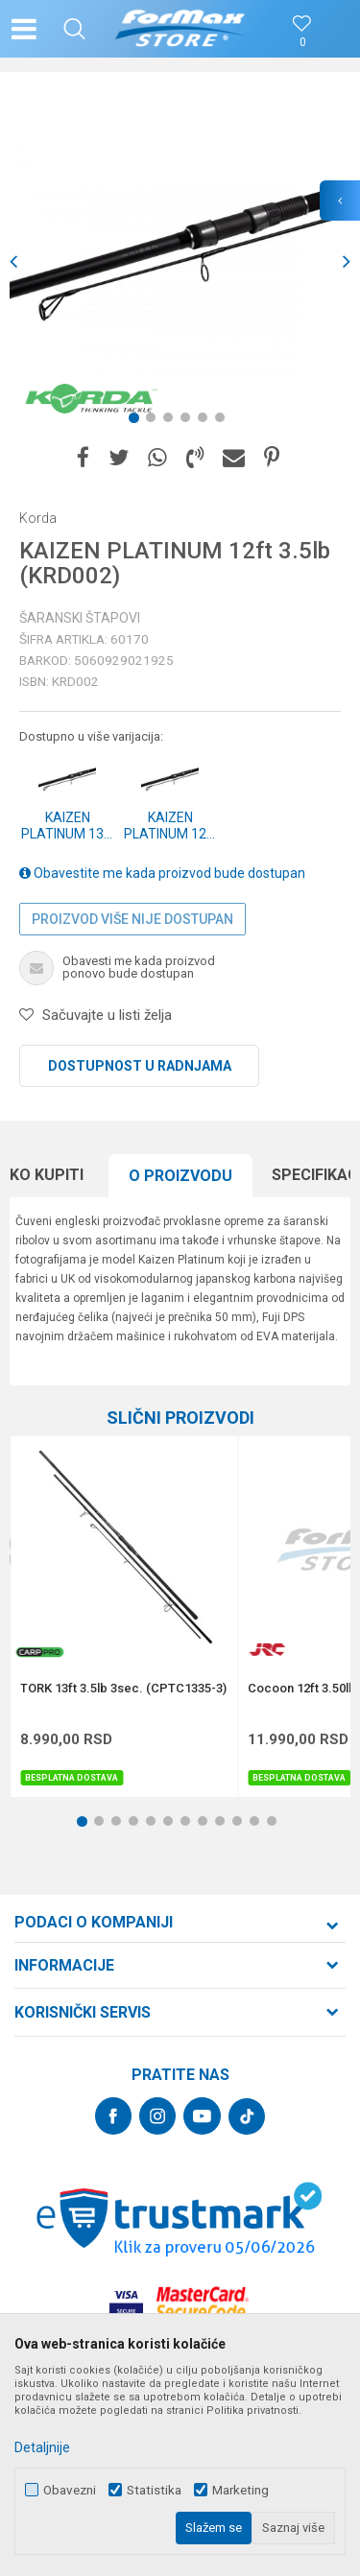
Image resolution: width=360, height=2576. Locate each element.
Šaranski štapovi (79, 618)
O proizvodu (180, 1176)
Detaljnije (42, 2447)
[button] (74, 29)
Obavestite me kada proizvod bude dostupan (162, 873)
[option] (180, 261)
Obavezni (69, 2490)
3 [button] (172, 421)
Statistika (154, 2490)
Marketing (240, 2490)
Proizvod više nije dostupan (132, 919)
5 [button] (206, 421)
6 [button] (224, 421)
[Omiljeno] (302, 42)
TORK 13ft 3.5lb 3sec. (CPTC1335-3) (123, 1688)
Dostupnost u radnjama (139, 1066)
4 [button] (189, 421)
